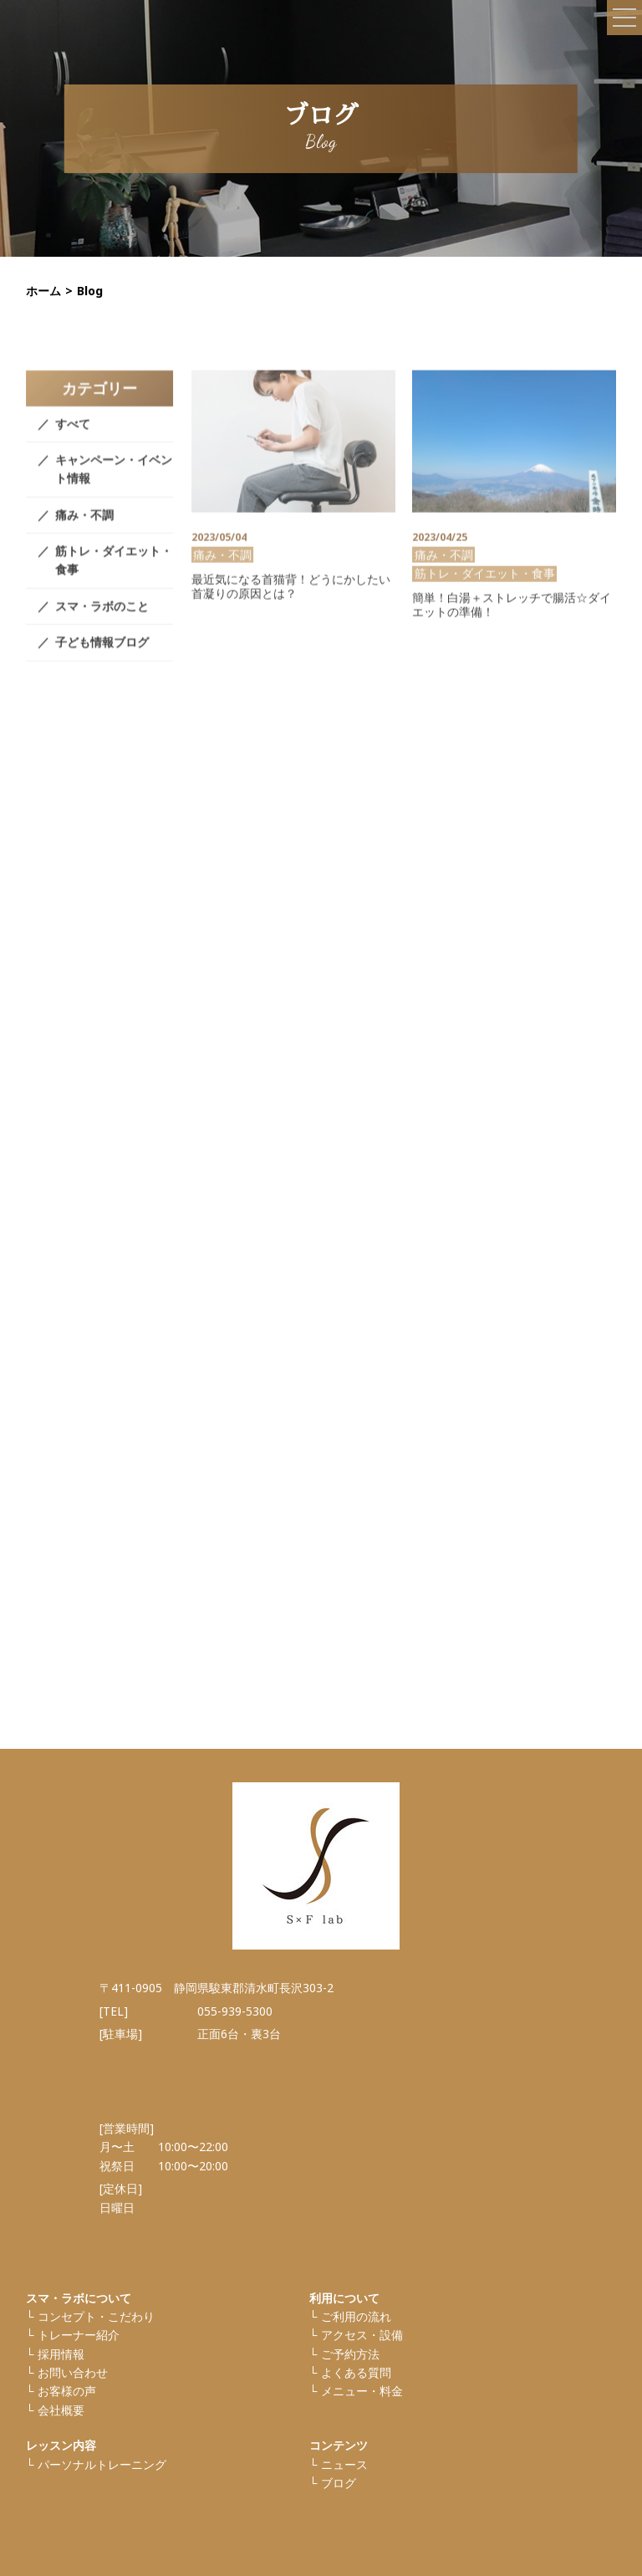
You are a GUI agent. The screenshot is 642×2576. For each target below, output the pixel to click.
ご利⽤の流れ (356, 2316)
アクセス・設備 (362, 2335)
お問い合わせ (73, 2372)
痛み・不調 (84, 535)
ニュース (344, 2464)
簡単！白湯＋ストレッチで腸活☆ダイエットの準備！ (511, 625)
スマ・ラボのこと (102, 626)
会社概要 (61, 2410)
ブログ (338, 2483)
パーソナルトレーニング (102, 2464)
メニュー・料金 (362, 2391)
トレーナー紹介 (79, 2335)
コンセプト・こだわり (96, 2316)
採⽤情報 (61, 2354)
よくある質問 (356, 2372)
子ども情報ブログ (102, 663)
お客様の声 (67, 2391)
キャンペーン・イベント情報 (113, 489)
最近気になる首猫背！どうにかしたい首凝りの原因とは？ (290, 606)
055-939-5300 (235, 2011)
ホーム (43, 291)
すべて (72, 444)
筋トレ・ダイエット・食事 (113, 580)
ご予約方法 (350, 2354)
